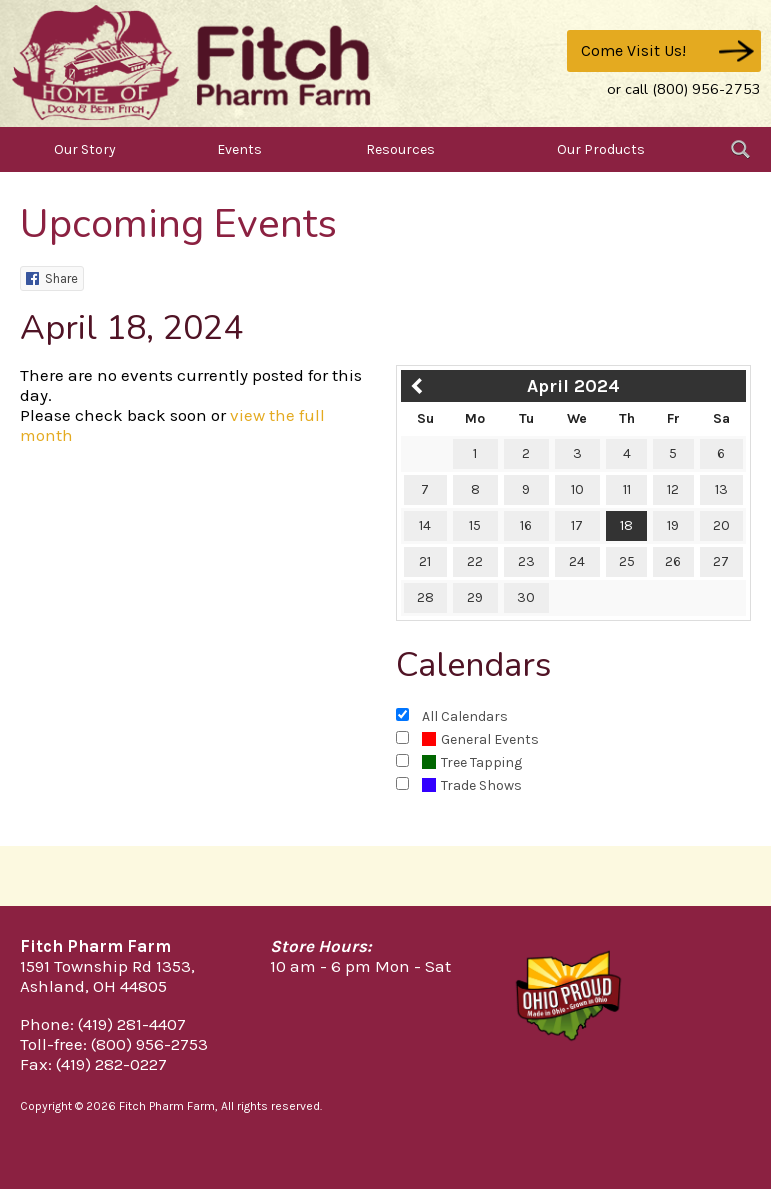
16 (526, 525)
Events (239, 149)
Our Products (601, 149)
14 (425, 525)
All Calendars (465, 716)
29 (475, 597)
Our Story (85, 149)
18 (626, 525)
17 (577, 525)
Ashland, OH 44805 (93, 986)
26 (673, 561)
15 (475, 525)
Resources (400, 149)
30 (526, 597)
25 (627, 561)
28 (425, 597)
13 (721, 489)
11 (627, 489)
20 (721, 525)
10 (577, 489)
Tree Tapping (472, 762)
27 (721, 561)
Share (52, 278)
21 (425, 561)
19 (673, 525)
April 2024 (573, 386)
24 (577, 561)
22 (475, 561)
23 (526, 561)
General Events (480, 739)
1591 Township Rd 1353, (107, 966)
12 (673, 489)
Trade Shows (472, 785)
